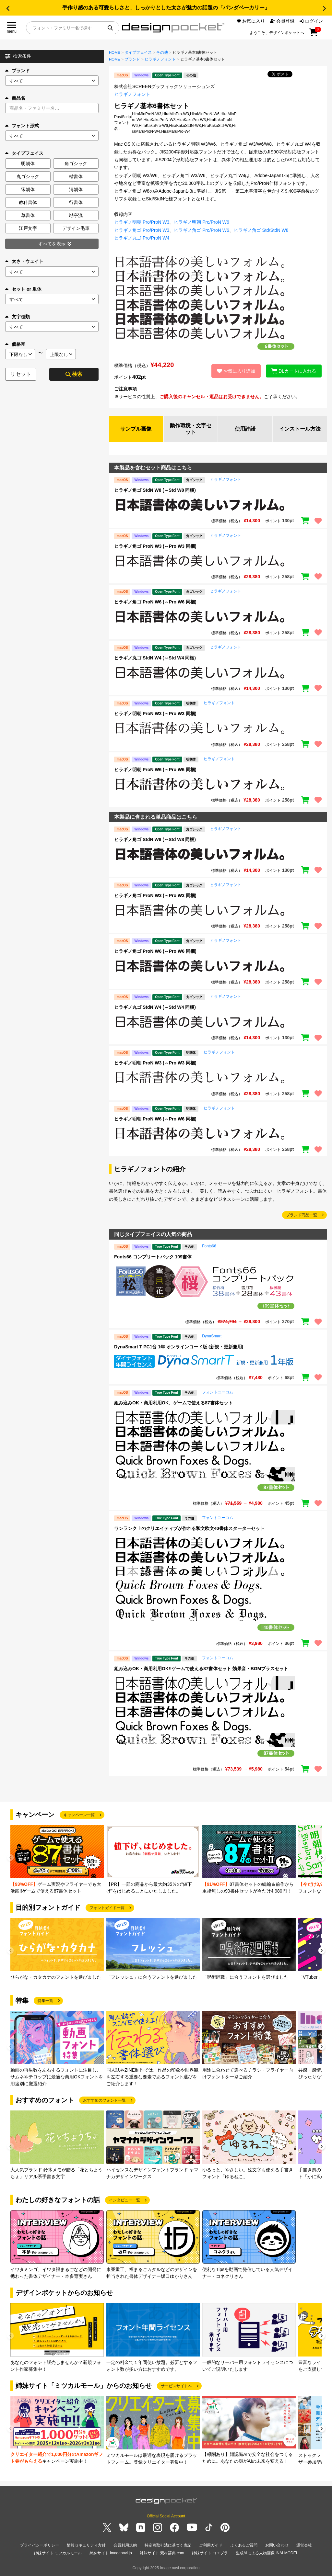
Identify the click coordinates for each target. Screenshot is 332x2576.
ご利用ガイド (210, 2545)
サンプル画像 (135, 429)
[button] (8, 8)
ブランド (17, 70)
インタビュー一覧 (124, 2200)
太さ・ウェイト (24, 261)
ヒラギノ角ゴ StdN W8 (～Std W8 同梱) (155, 490)
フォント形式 (22, 125)
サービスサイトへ (176, 2386)
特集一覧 (45, 2000)
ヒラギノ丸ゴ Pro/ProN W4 (141, 238)
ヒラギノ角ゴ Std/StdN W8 (261, 230)
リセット (20, 374)
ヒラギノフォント (160, 59)
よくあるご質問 (243, 2545)
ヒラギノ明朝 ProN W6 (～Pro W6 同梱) (155, 769)
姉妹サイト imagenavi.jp (110, 2553)
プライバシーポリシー (39, 2545)
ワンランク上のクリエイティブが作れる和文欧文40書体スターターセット (189, 1528)
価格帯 (15, 344)
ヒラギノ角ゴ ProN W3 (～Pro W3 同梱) (155, 546)
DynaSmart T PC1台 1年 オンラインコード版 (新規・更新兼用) (178, 1346)
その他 (162, 52)
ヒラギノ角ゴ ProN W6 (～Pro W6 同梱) (155, 601)
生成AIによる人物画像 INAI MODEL (267, 2553)
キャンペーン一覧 (79, 1815)
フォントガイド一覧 (106, 1908)
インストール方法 (300, 429)
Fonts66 (209, 1246)
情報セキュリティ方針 (86, 2545)
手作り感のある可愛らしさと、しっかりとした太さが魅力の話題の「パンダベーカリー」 (166, 7)
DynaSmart (211, 1336)
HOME (114, 52)
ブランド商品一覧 (301, 1215)
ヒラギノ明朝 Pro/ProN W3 (141, 222)
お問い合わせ (277, 2545)
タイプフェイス (138, 52)
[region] (218, 505)
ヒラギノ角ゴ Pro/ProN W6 (201, 230)
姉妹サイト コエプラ (210, 2553)
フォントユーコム (217, 1392)
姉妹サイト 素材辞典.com (162, 2553)
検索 (73, 374)
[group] (57, 1860)
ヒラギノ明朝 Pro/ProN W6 (201, 222)
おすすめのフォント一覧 (104, 2100)
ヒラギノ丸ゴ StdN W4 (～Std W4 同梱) (155, 657)
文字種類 (17, 316)
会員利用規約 (125, 2545)
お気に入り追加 (236, 371)
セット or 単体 (23, 289)
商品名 (15, 98)
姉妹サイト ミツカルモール (58, 2553)
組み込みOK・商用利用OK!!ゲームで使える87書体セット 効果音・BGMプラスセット (201, 1668)
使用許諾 (245, 429)
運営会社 (304, 2545)
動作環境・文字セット (190, 429)
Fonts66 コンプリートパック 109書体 (153, 1256)
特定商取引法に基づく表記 (168, 2545)
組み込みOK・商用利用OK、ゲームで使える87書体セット (173, 1402)
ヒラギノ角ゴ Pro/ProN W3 (141, 230)
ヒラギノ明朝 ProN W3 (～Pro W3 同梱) (155, 713)
